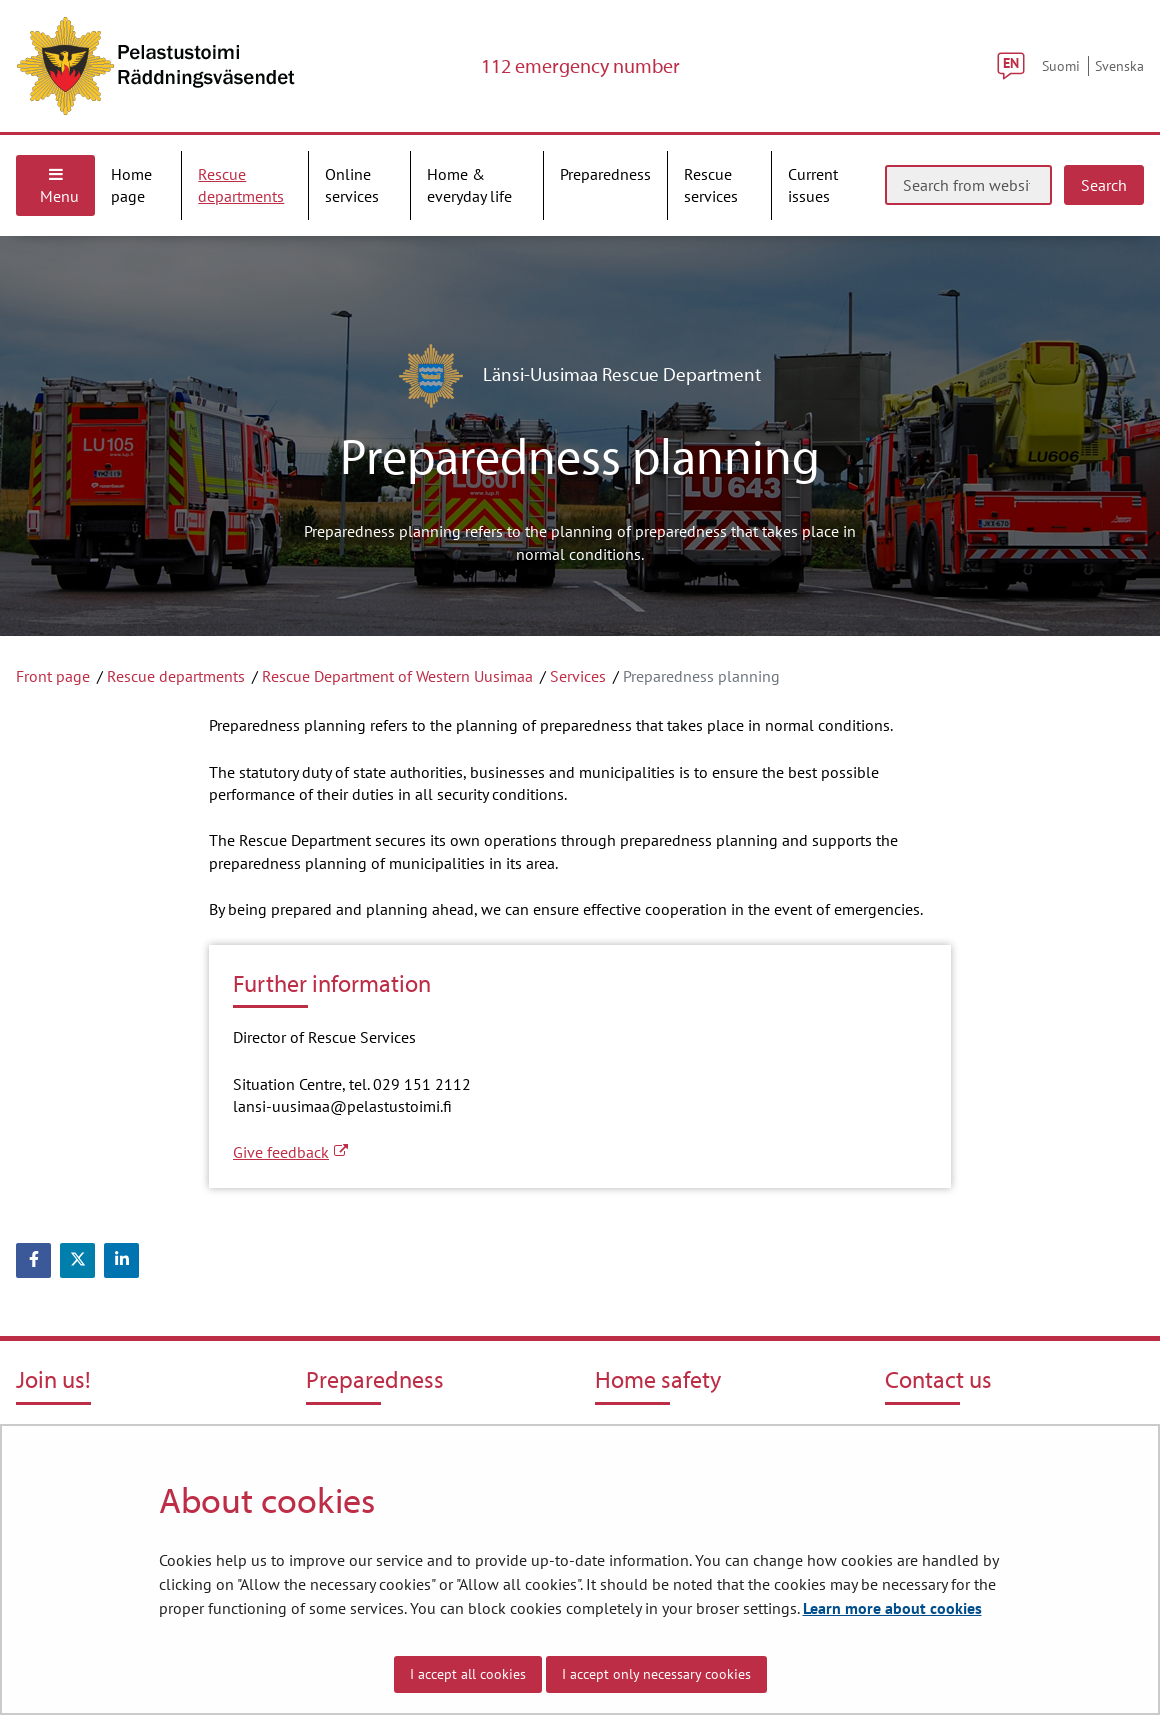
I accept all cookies (468, 1674)
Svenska (1119, 65)
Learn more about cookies (892, 1608)
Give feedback (290, 1152)
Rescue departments (176, 676)
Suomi (1061, 65)
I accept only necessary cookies (656, 1674)
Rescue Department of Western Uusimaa (397, 676)
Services (578, 676)
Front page (53, 676)
